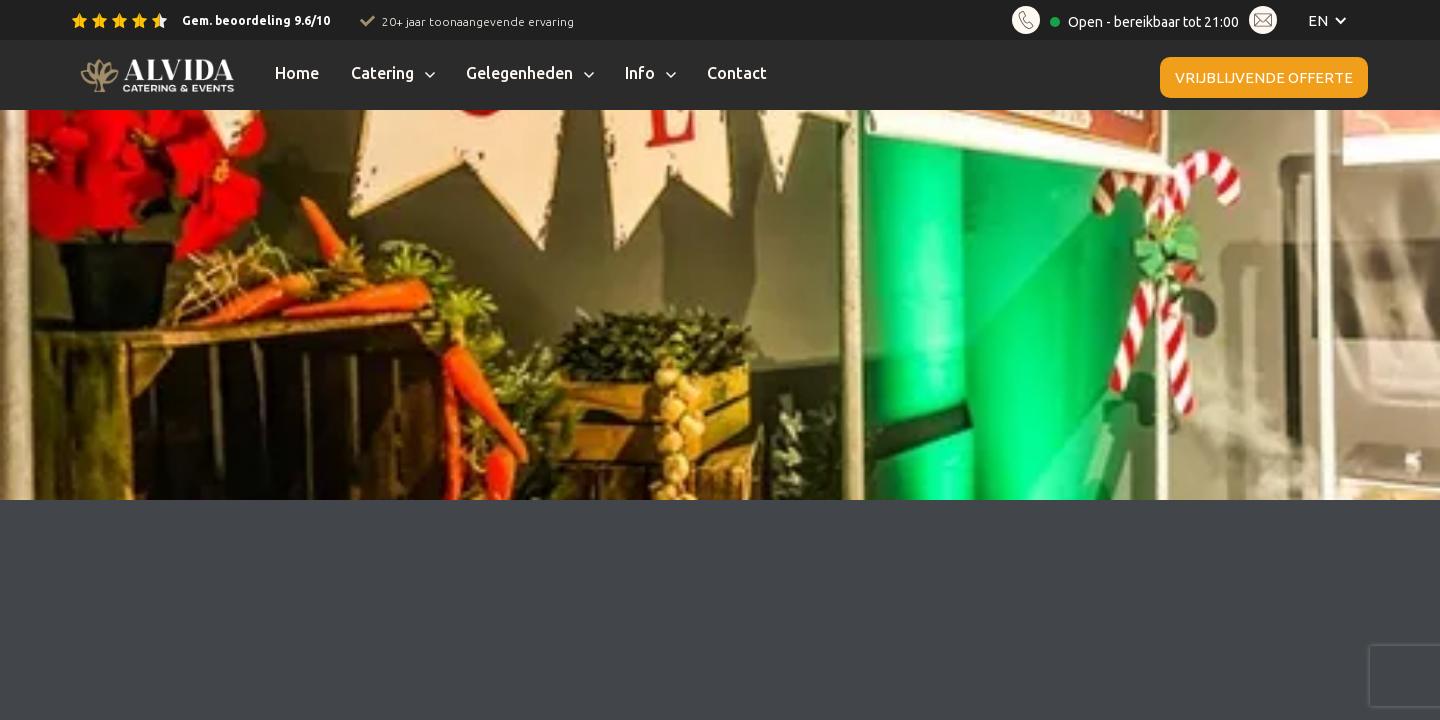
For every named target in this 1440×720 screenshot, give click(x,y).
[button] (1322, 20)
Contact (737, 73)
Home (297, 73)
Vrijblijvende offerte (1264, 77)
